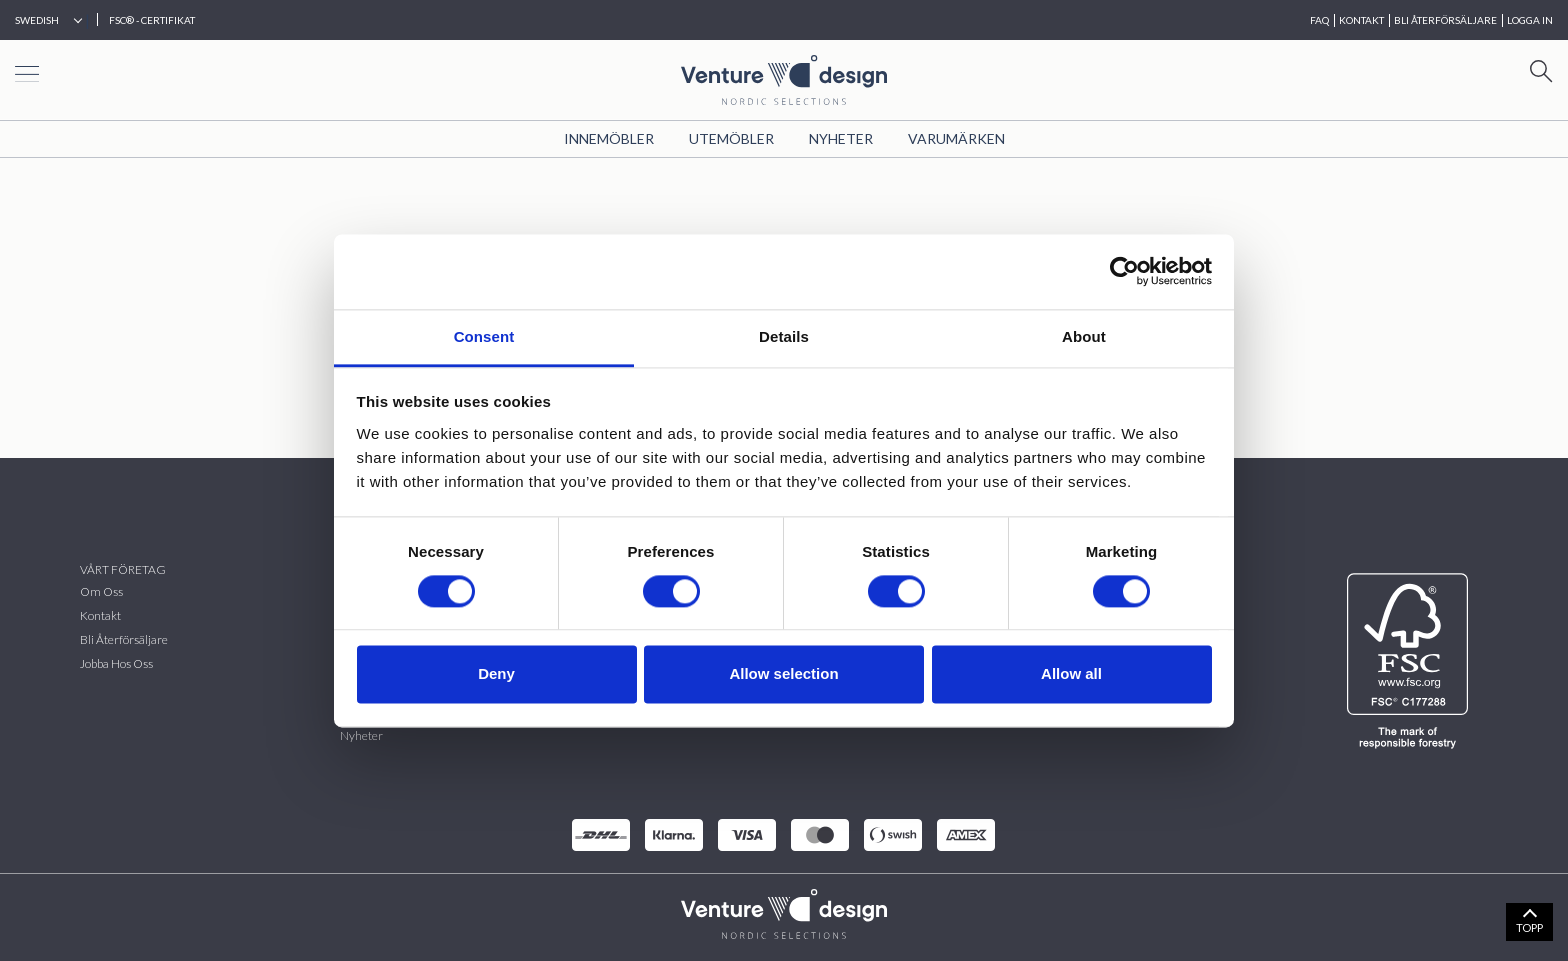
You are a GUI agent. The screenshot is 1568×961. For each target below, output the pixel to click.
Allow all (1071, 674)
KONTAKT (1361, 20)
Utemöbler (731, 138)
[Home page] (784, 77)
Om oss (101, 591)
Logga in (1530, 20)
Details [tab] (784, 336)
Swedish (37, 20)
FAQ (1319, 20)
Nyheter (841, 138)
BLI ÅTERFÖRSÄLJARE (1445, 20)
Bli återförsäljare (124, 639)
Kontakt (100, 615)
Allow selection (783, 674)
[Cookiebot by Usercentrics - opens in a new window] (1124, 271)
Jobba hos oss (116, 663)
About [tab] (1084, 336)
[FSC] (1411, 661)
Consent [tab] (484, 336)
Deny (496, 674)
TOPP (1529, 927)
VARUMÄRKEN (956, 138)
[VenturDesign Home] (784, 911)
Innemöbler (609, 138)
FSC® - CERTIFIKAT (152, 20)
